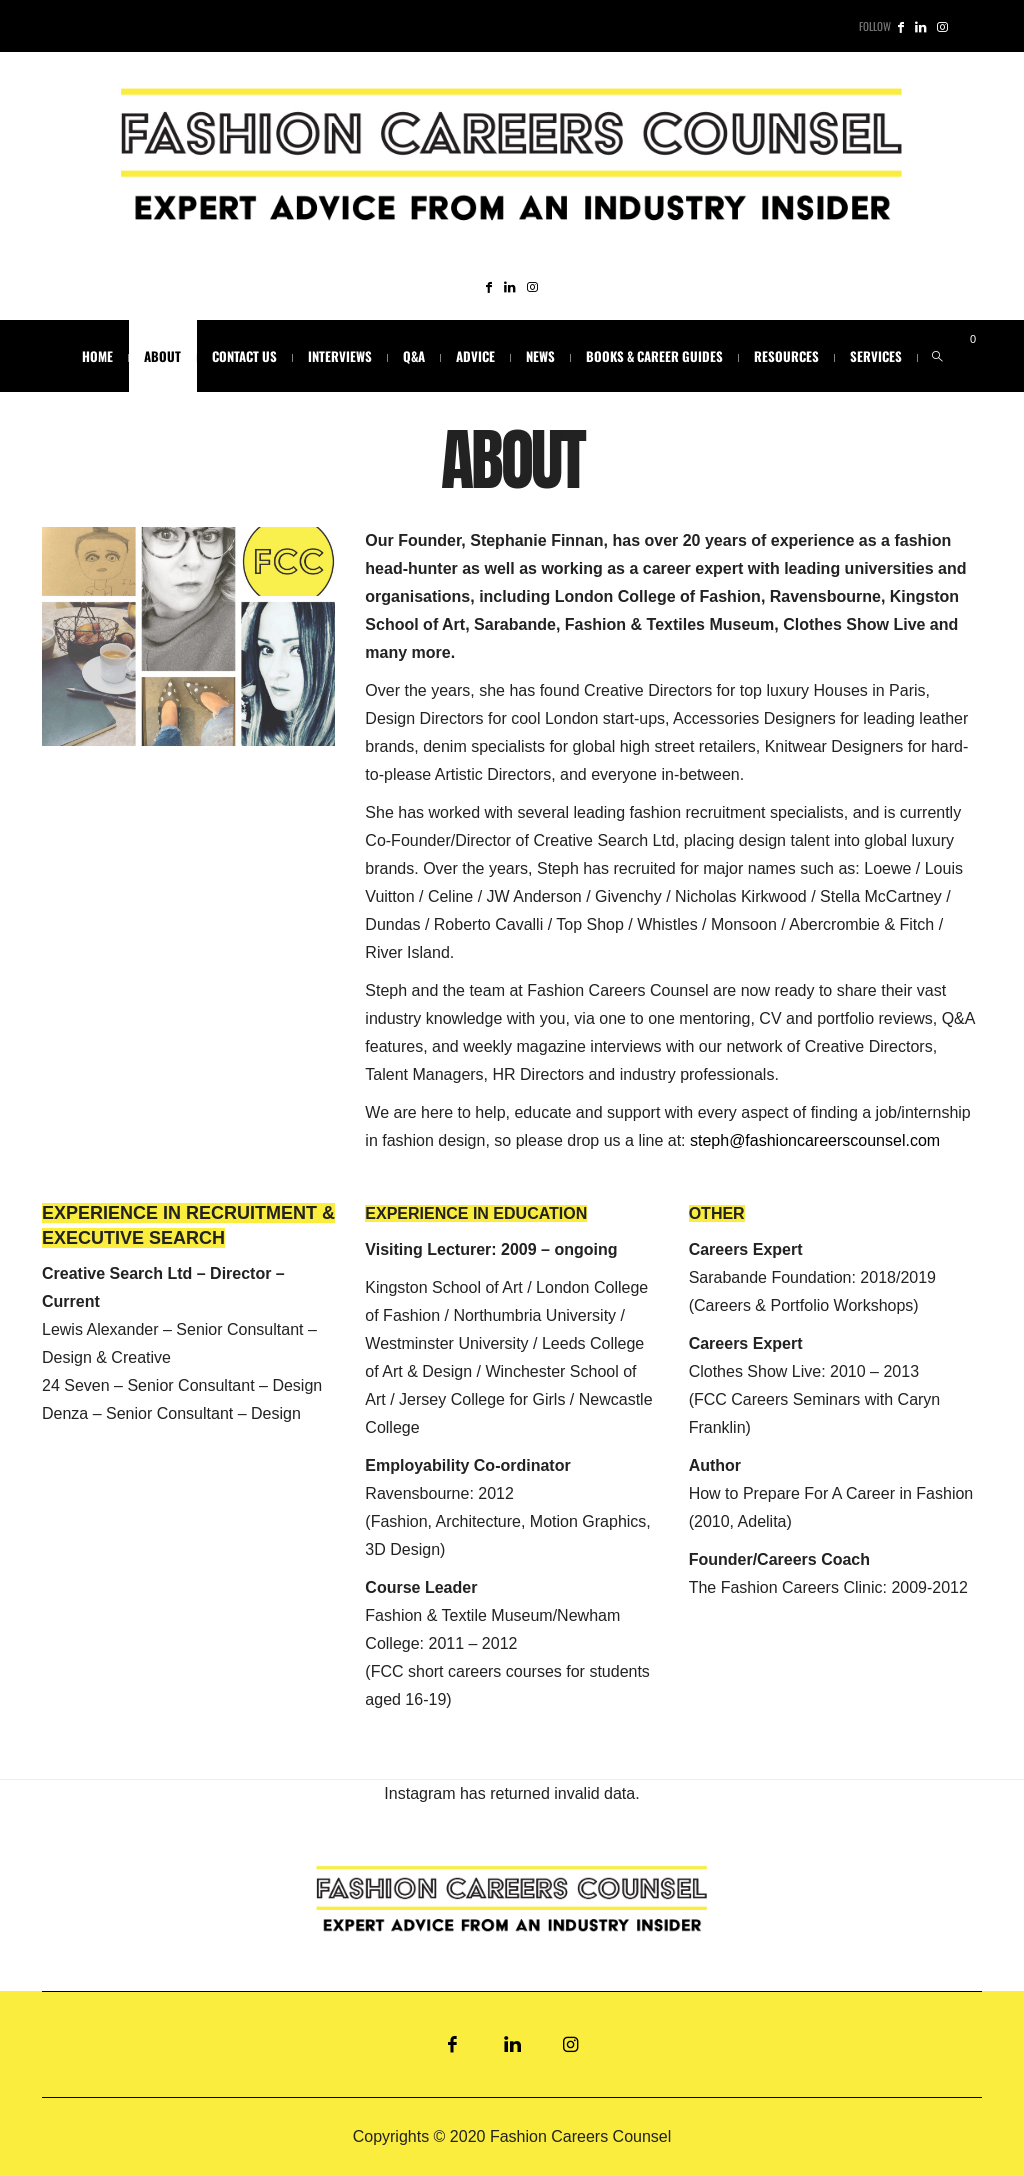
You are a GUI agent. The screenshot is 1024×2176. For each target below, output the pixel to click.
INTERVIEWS (340, 356)
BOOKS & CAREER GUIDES (654, 356)
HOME (97, 356)
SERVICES (876, 356)
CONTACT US (244, 356)
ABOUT (162, 356)
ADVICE (475, 356)
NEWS (540, 356)
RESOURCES (786, 356)
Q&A (414, 356)
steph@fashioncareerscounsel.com (815, 1140)
